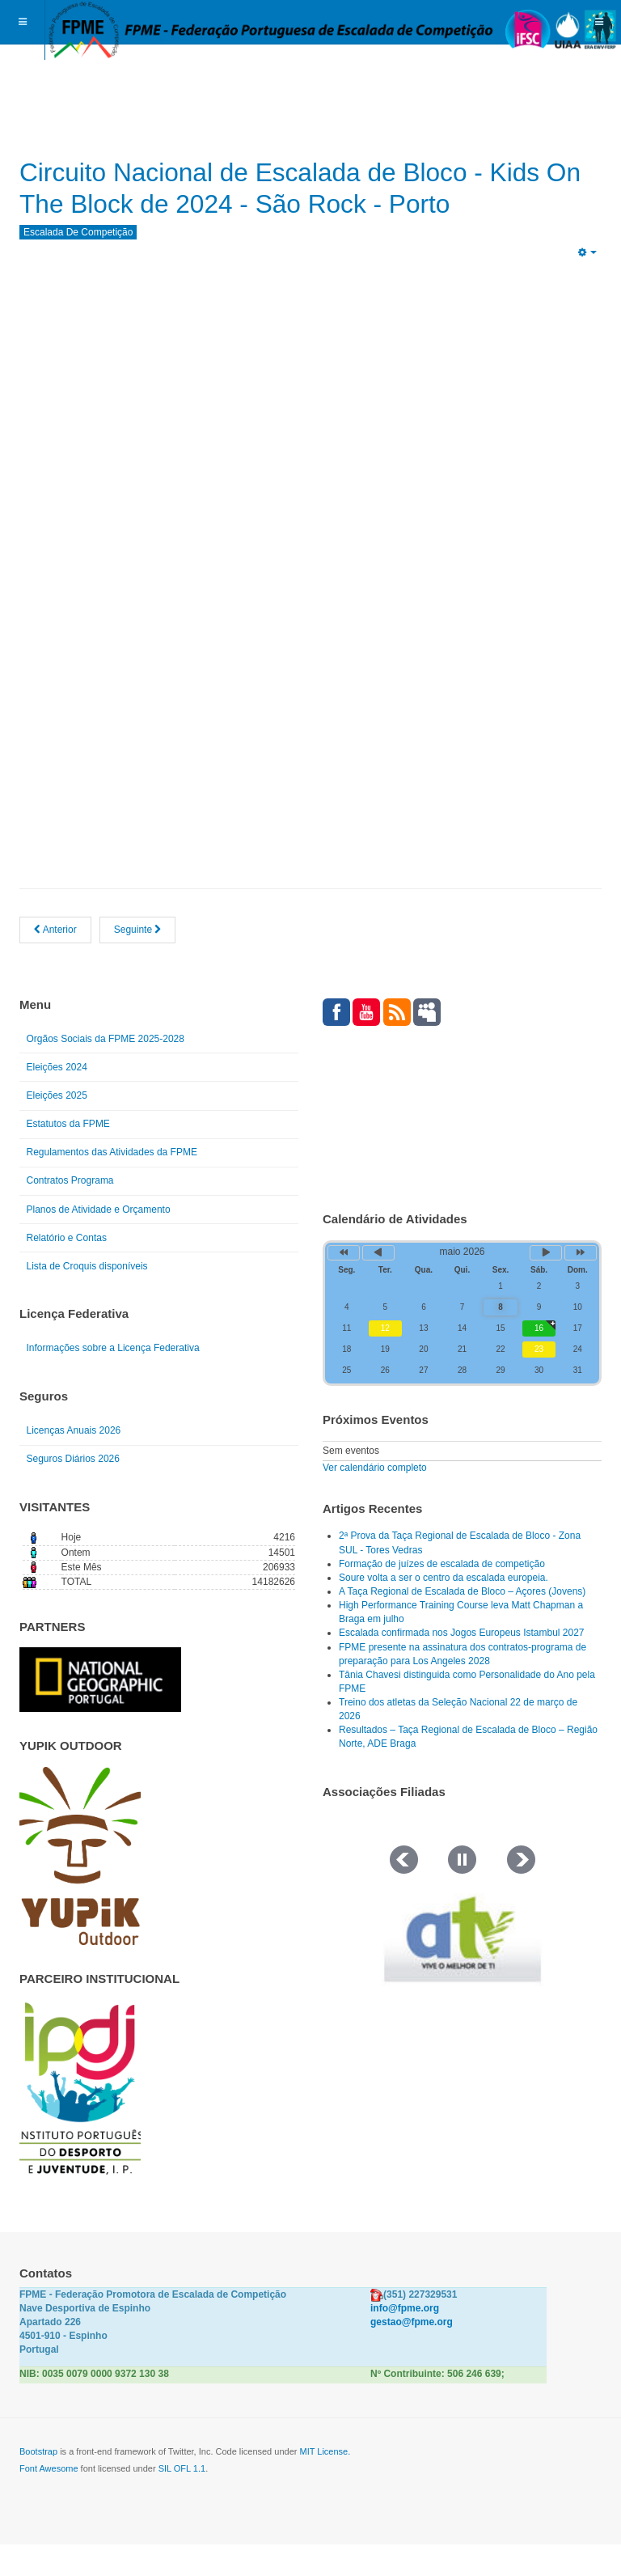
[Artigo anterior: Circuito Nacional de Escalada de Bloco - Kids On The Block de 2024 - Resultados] (55, 961)
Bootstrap (38, 2484)
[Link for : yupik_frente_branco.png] (80, 1888)
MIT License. (324, 2484)
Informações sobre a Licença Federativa (113, 1380)
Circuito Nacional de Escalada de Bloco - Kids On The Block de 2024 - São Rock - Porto (283, 203)
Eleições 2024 (57, 1098)
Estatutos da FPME (68, 1156)
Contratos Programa (70, 1212)
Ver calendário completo (375, 1499)
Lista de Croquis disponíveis (87, 1297)
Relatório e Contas (67, 1269)
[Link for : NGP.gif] (100, 1712)
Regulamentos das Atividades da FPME (112, 1184)
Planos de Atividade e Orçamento (99, 1241)
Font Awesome (48, 2501)
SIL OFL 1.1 (182, 2501)
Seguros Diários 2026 (73, 1491)
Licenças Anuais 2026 (74, 1462)
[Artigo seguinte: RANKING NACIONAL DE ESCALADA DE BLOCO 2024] (137, 961)
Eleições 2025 (57, 1127)
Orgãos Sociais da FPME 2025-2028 (105, 1070)
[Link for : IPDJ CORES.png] (80, 2121)
